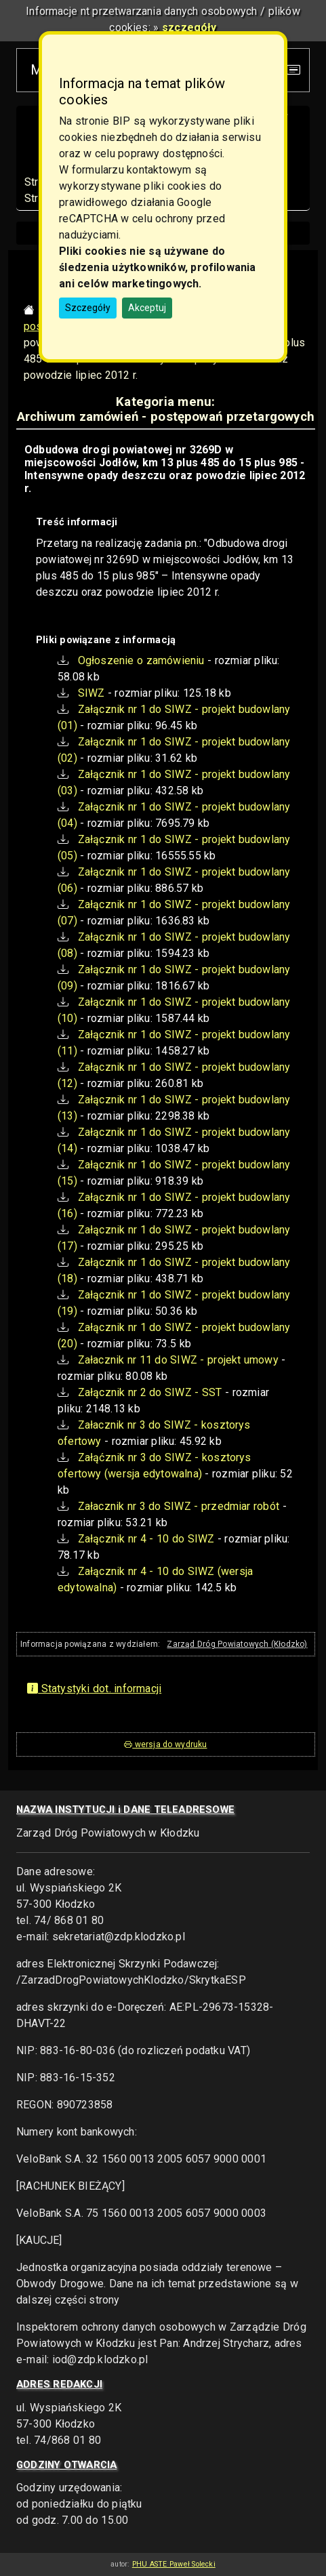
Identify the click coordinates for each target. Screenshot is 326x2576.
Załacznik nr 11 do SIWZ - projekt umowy (178, 1359)
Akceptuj (147, 307)
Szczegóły (87, 307)
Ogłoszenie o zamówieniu (141, 660)
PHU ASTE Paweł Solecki (174, 2564)
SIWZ (91, 693)
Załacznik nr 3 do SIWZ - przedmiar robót (178, 1506)
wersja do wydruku (165, 1744)
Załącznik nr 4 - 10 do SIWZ (146, 1538)
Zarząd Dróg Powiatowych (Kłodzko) (237, 1644)
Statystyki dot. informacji (94, 1688)
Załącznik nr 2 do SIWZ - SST (150, 1392)
